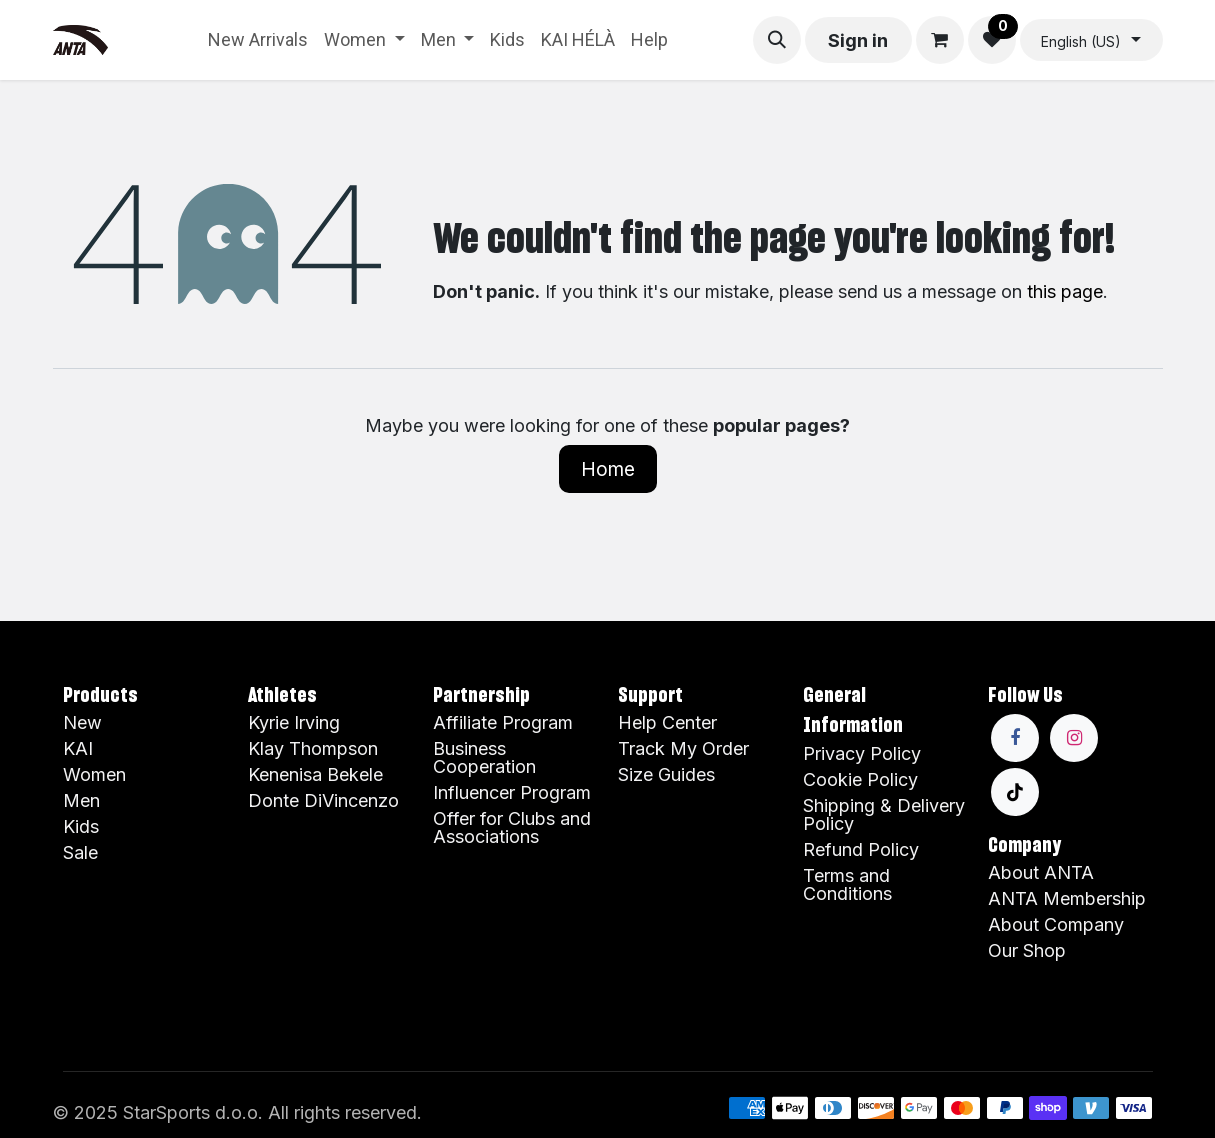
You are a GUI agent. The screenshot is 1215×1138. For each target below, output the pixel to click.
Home (608, 469)
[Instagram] (1074, 738)
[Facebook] (1015, 738)
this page (1065, 291)
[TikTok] (1015, 792)
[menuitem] (258, 40)
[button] (777, 40)
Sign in (858, 40)
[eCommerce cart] (940, 40)
